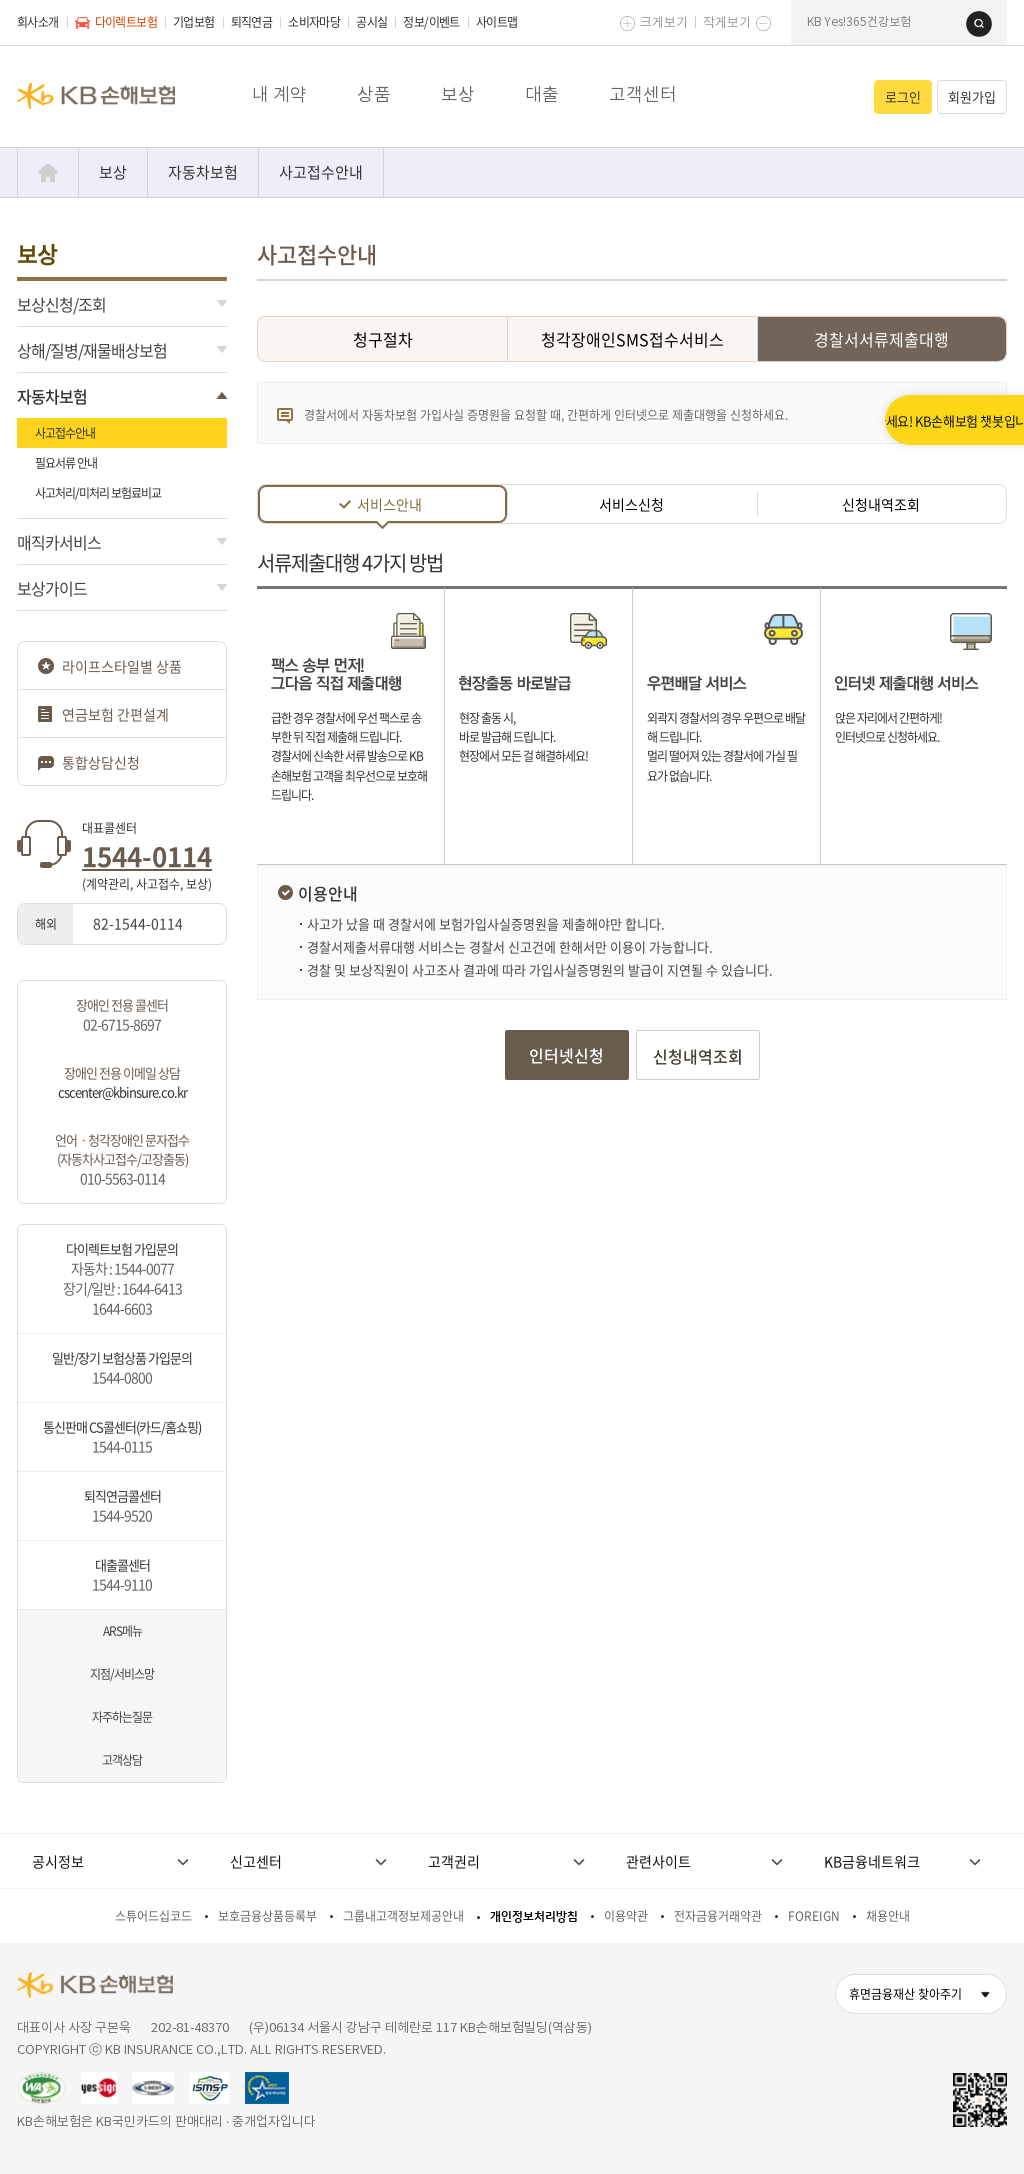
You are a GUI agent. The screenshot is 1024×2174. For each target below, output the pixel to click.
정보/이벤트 (431, 22)
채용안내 (888, 1916)
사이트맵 (497, 22)
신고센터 (256, 1861)
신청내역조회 (881, 504)
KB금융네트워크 (872, 1861)
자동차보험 (203, 172)
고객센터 (643, 95)
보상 (458, 95)
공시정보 (58, 1861)
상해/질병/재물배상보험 (92, 350)
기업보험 (194, 22)
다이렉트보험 (116, 22)
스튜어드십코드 (153, 1916)
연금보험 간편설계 (115, 714)
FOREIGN (814, 1916)
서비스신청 (631, 504)
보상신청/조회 (61, 304)
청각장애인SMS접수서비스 (632, 339)
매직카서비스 (59, 542)
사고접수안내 (321, 172)
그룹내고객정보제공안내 (403, 1916)
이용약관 (626, 1916)
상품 (374, 95)
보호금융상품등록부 (267, 1916)
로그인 (903, 96)
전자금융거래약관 (718, 1916)
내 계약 (279, 95)
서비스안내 (389, 507)
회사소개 (38, 22)
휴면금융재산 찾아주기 (905, 1994)
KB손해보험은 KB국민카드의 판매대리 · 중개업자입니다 (166, 2122)
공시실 (371, 22)
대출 (542, 95)
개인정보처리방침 (534, 1916)
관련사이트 (658, 1861)
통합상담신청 (101, 762)
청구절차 (383, 339)
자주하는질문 (122, 1717)
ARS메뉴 (122, 1631)
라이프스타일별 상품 (122, 666)
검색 (978, 23)
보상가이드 (52, 588)
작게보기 (727, 23)
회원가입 (972, 96)
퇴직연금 (252, 22)
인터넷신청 (566, 1055)
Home (48, 172)
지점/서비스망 (122, 1674)
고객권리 (454, 1861)
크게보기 (664, 23)
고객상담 (122, 1760)
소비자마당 (314, 22)
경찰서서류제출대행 (881, 339)
